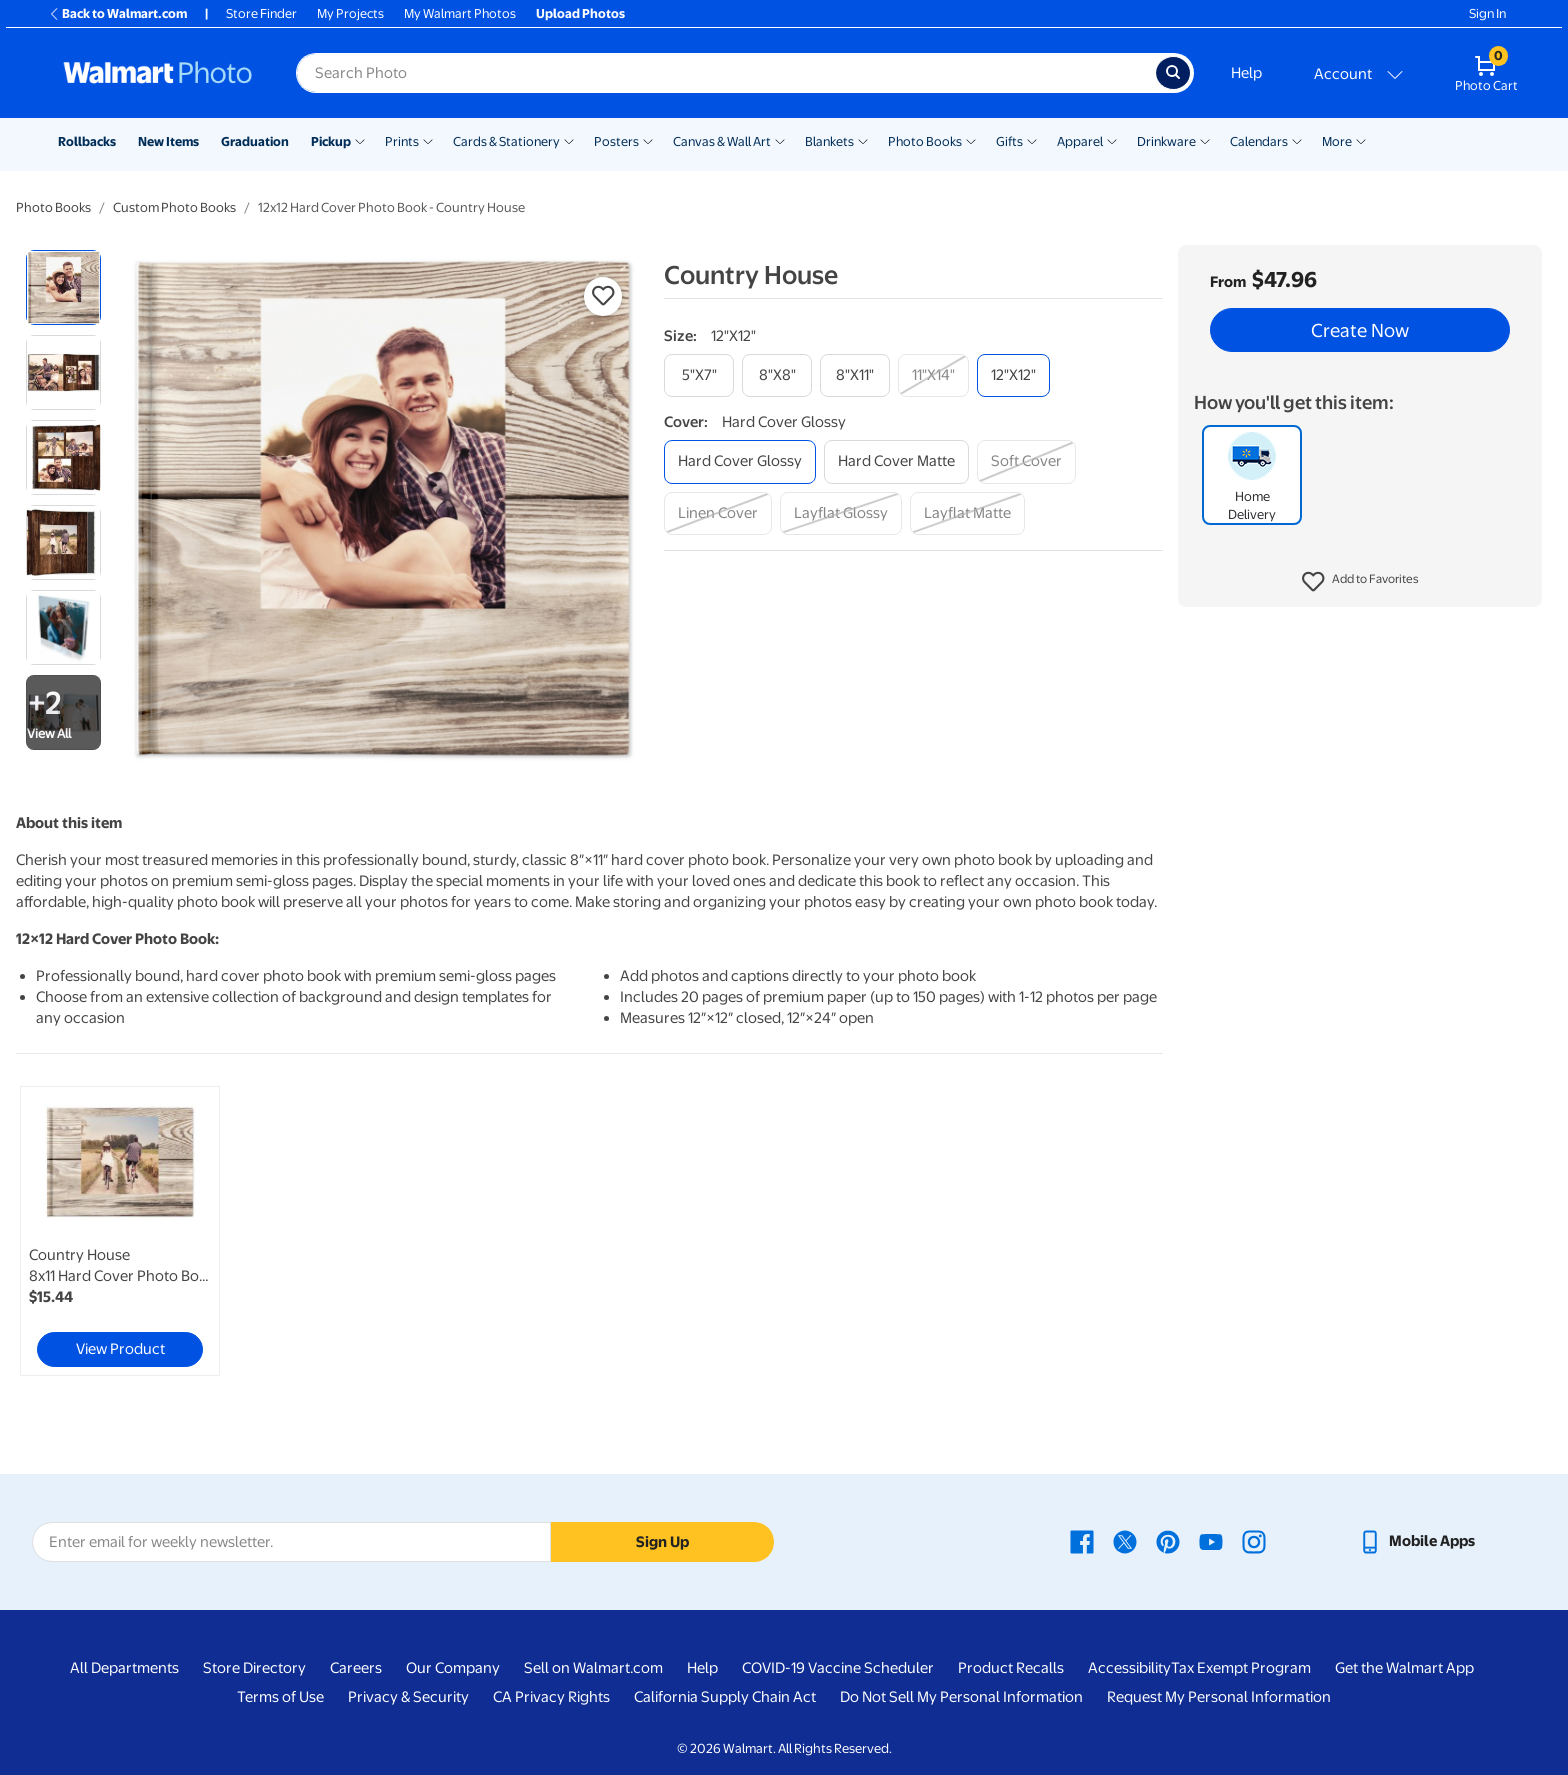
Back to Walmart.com (117, 13)
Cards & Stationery (506, 141)
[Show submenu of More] (1361, 140)
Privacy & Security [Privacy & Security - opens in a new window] (408, 1697)
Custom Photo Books (174, 207)
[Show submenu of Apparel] (1112, 140)
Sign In (1487, 13)
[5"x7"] (699, 375)
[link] (120, 1231)
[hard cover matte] (896, 461)
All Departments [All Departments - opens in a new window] (124, 1668)
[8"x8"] (777, 375)
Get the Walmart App (1404, 1668)
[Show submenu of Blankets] (863, 140)
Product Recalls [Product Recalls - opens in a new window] (1011, 1668)
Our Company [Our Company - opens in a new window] (453, 1668)
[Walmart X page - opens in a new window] (1125, 1541)
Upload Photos (580, 13)
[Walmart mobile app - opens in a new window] (1416, 1541)
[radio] (63, 287)
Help (1246, 73)
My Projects (350, 13)
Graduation (255, 141)
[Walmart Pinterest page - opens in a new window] (1168, 1541)
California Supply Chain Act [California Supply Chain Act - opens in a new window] (725, 1697)
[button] (1360, 582)
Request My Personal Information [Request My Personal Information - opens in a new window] (1219, 1697)
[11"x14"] (933, 375)
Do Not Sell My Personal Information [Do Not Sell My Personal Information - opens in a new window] (961, 1697)
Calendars (1259, 141)
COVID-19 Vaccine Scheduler (838, 1668)
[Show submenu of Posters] (648, 140)
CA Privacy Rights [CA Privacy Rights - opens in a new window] (551, 1697)
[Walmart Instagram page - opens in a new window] (1254, 1541)
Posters (616, 141)
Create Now (1360, 330)
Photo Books (925, 141)
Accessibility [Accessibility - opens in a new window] (1129, 1668)
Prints (402, 141)
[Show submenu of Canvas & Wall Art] (780, 140)
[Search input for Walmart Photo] (726, 73)
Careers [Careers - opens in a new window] (356, 1668)
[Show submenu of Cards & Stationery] (569, 140)
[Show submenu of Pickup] (360, 140)
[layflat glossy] (841, 513)
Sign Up (662, 1542)
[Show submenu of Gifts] (1032, 140)
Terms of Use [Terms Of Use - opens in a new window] (280, 1697)
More (1337, 141)
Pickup (331, 141)
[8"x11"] (855, 375)
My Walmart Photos (460, 13)
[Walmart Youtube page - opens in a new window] (1211, 1541)
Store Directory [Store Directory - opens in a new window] (254, 1668)
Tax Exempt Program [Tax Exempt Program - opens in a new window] (1241, 1668)
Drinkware (1166, 141)
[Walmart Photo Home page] (158, 73)
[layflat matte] (967, 513)
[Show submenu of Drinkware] (1205, 140)
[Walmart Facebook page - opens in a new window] (1082, 1541)
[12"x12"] (1013, 375)
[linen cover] (718, 513)
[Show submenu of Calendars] (1297, 140)
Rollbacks (87, 141)
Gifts (1009, 141)
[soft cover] (1026, 461)
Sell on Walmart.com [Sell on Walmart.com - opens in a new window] (593, 1668)
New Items (168, 141)
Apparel (1080, 141)
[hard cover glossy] (740, 461)
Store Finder (261, 13)
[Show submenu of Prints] (428, 140)
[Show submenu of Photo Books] (971, 140)
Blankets (829, 141)
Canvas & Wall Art (722, 141)
